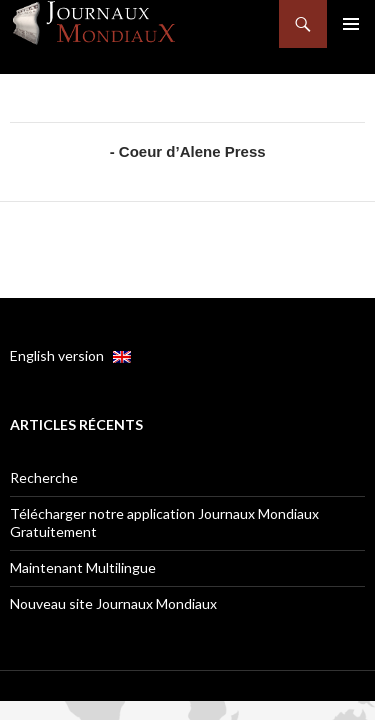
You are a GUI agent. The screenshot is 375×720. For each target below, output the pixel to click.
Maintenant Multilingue (83, 567)
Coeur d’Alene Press (192, 151)
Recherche (44, 477)
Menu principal (351, 24)
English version (70, 355)
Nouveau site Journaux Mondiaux (113, 603)
